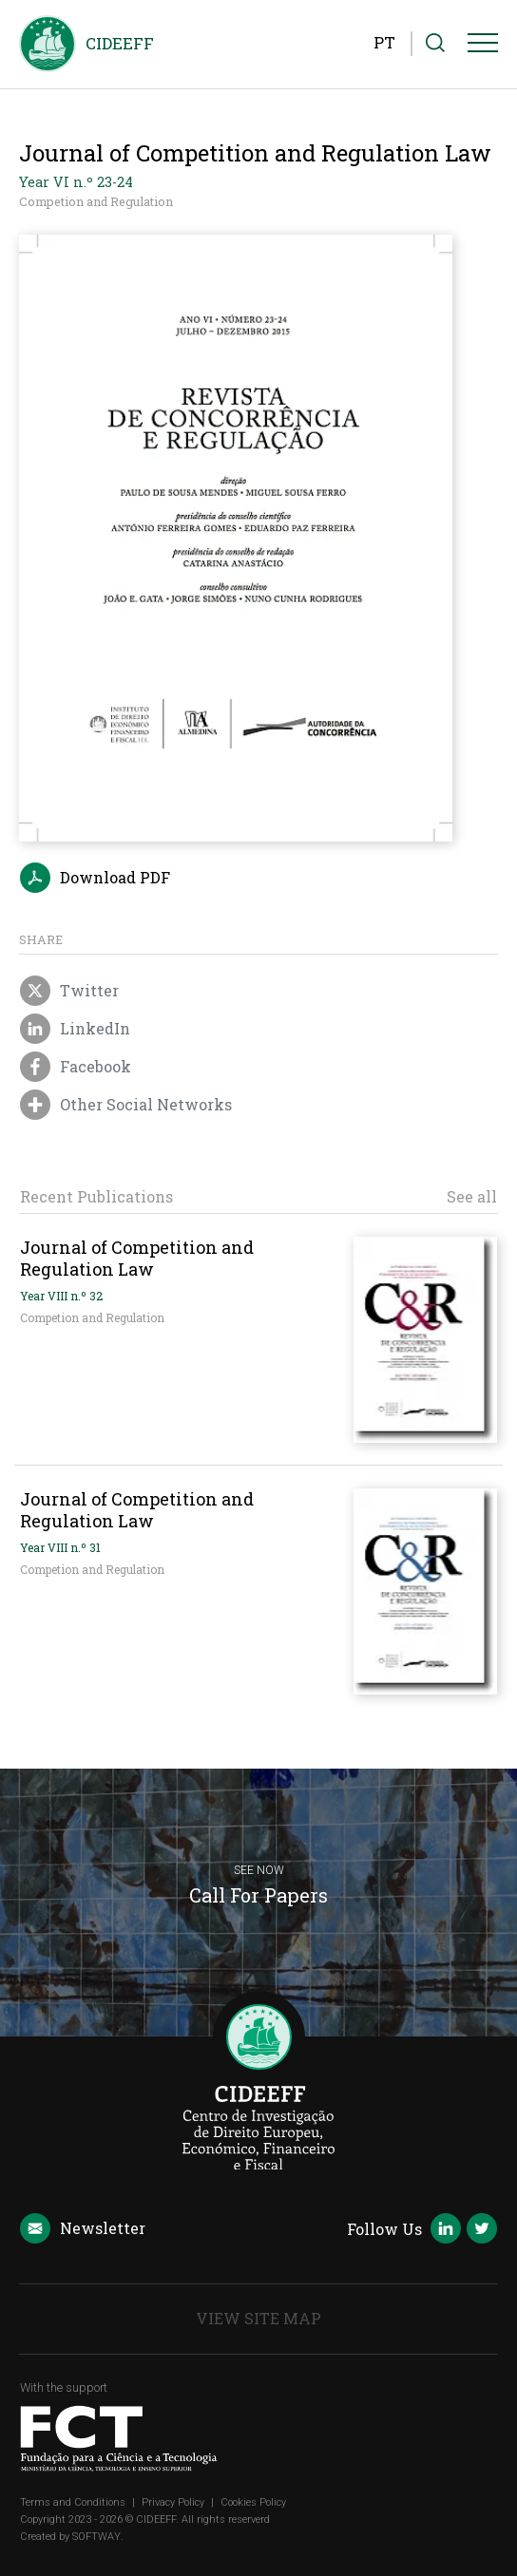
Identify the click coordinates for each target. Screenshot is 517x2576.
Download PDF (95, 878)
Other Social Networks (126, 1105)
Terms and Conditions (72, 2502)
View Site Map (258, 2318)
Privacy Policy (173, 2502)
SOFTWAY (96, 2536)
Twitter (69, 991)
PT (384, 42)
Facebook (75, 1067)
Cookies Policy (253, 2502)
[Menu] (483, 46)
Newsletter (82, 2229)
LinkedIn (75, 1029)
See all (472, 1196)
